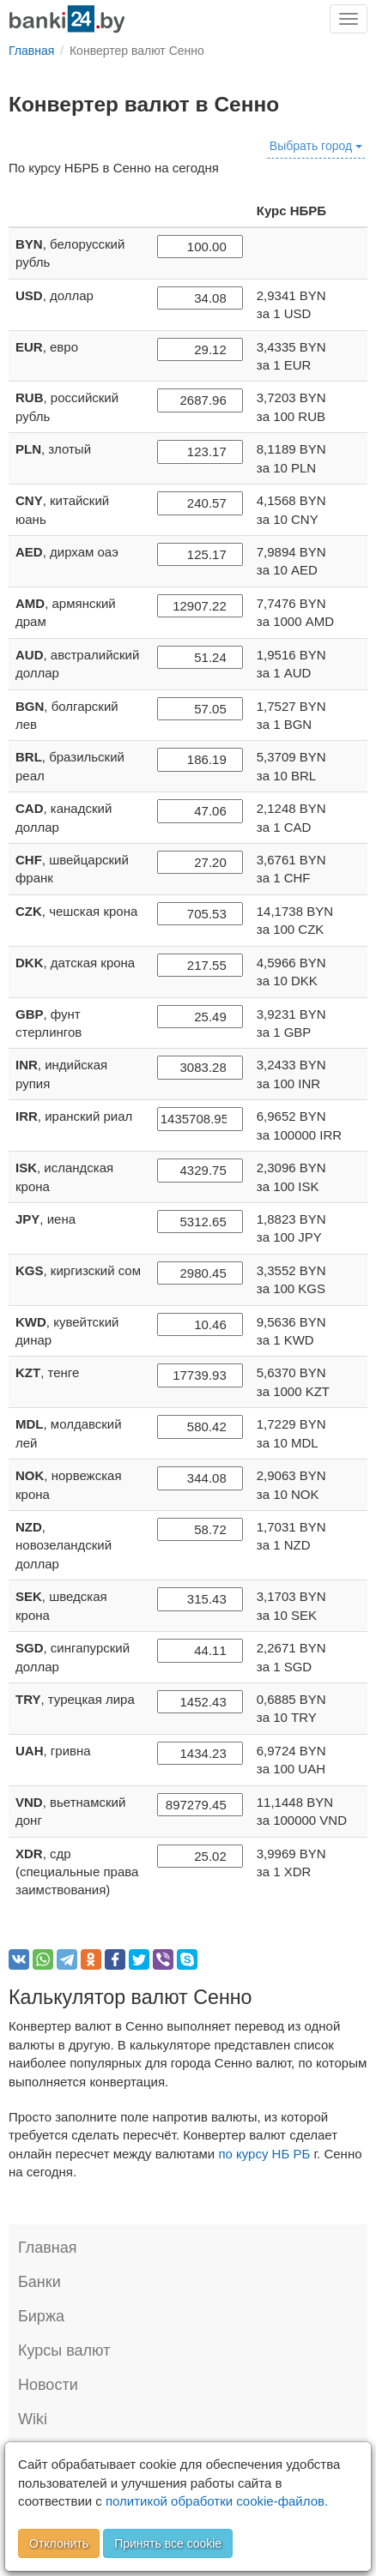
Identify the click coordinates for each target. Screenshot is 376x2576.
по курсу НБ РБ (264, 2153)
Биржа (41, 2316)
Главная (47, 2247)
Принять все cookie (167, 2543)
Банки (39, 2281)
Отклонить (58, 2543)
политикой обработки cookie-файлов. (217, 2501)
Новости (48, 2384)
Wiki (32, 2419)
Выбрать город (316, 146)
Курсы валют (64, 2350)
